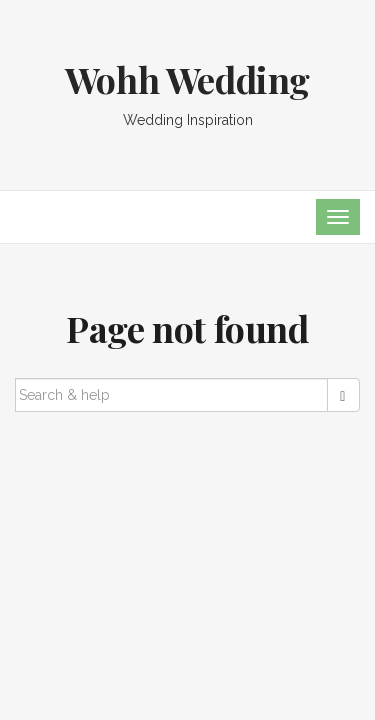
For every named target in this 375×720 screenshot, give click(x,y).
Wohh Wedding (187, 79)
